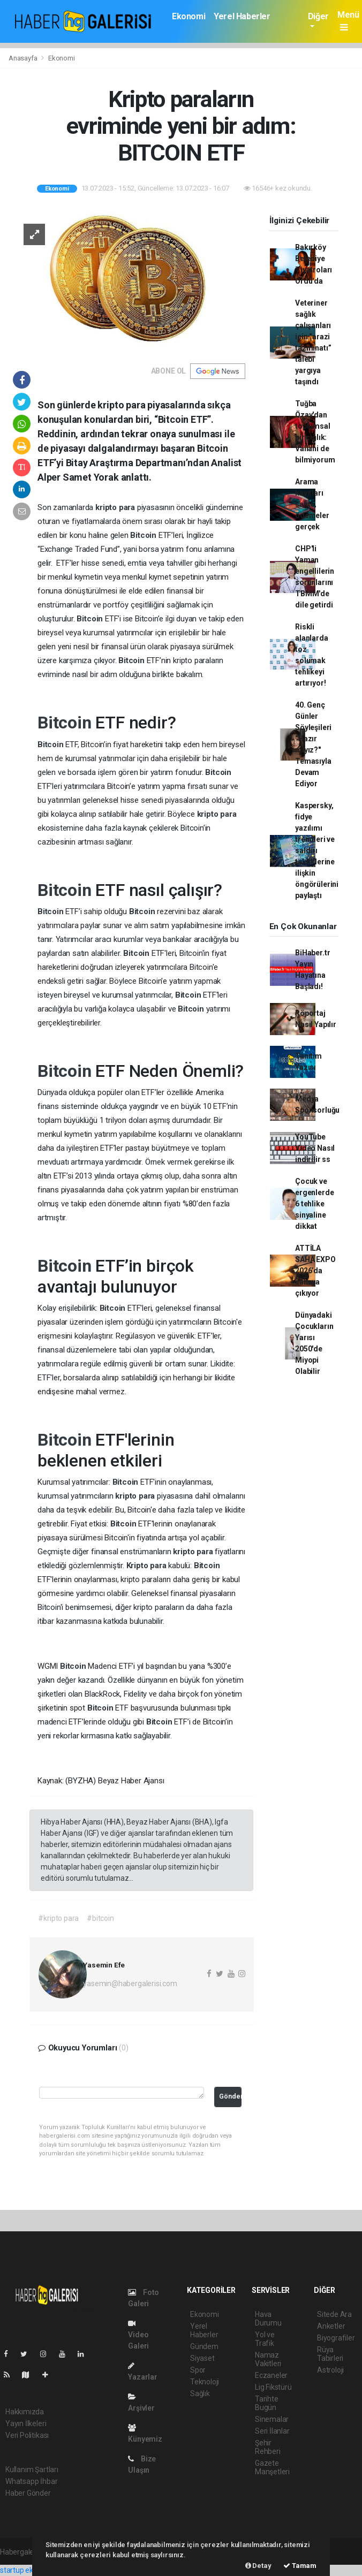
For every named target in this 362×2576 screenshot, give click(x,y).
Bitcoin (144, 535)
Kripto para (147, 1565)
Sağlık (200, 2393)
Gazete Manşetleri (272, 2467)
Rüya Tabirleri (330, 2353)
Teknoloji (204, 2381)
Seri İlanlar (272, 2431)
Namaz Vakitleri (268, 2359)
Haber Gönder (28, 2493)
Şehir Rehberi (268, 2447)
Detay (258, 2566)
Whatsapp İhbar (31, 2481)
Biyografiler (336, 2338)
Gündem (204, 2346)
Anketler (331, 2326)
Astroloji (330, 2370)
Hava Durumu (268, 2318)
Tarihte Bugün (266, 2403)
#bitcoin (100, 1918)
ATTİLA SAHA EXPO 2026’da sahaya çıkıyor (315, 1270)
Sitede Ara (334, 2314)
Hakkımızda (24, 2411)
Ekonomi (188, 16)
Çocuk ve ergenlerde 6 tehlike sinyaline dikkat (314, 1203)
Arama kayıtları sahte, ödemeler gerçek (312, 504)
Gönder (230, 2096)
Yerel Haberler (242, 16)
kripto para (116, 507)
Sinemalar (272, 2419)
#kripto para (58, 1918)
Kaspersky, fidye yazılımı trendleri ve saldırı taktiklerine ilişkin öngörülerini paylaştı (316, 850)
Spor (198, 2370)
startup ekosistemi (31, 2570)
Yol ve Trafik (265, 2338)
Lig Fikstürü (273, 2387)
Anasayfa (24, 58)
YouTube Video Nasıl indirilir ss (315, 1148)
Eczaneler (271, 2375)
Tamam (299, 2566)
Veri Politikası (27, 2435)
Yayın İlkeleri (25, 2423)
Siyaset (202, 2358)
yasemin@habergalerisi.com (130, 1983)
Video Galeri (138, 2335)
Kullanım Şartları (31, 2469)
